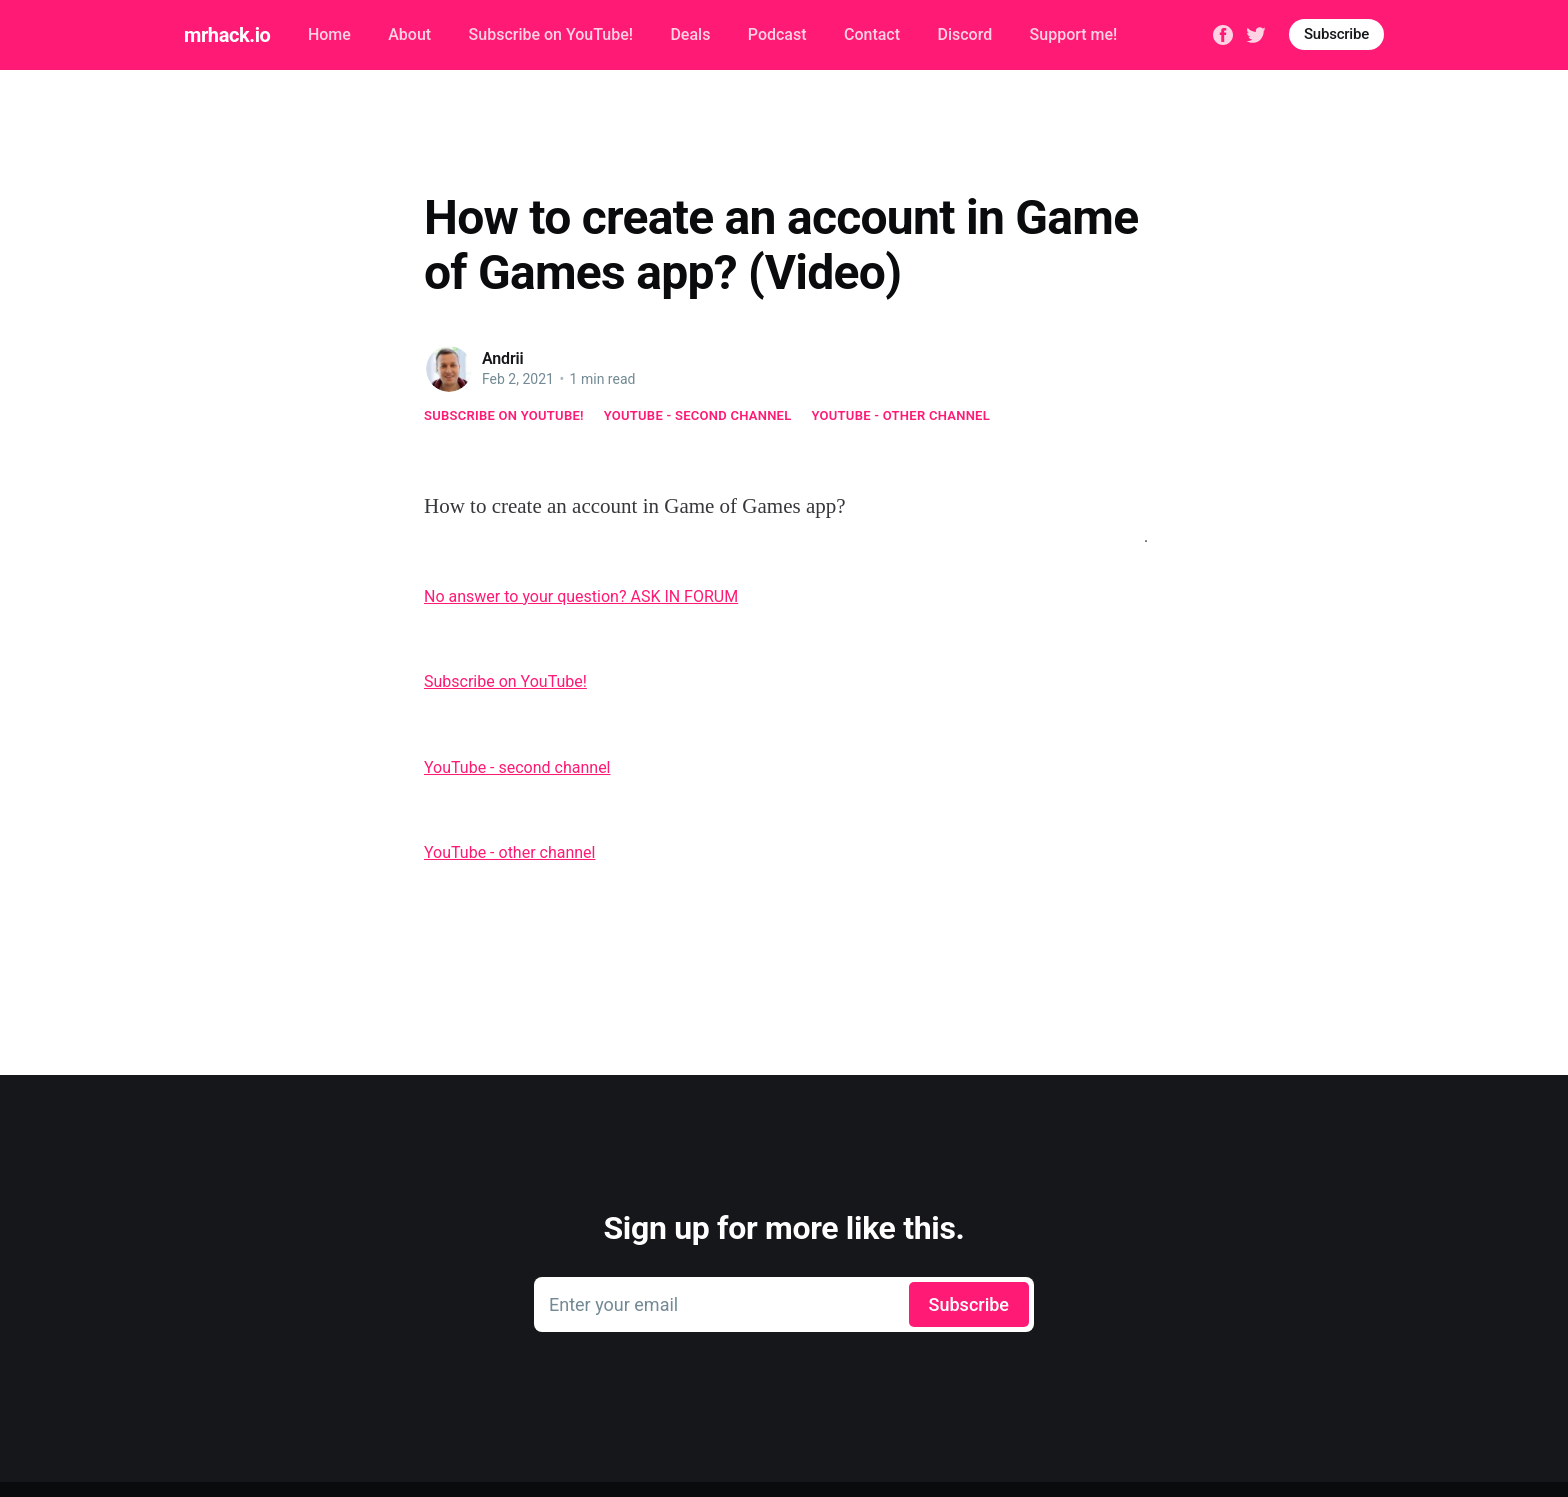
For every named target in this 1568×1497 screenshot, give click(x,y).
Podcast (777, 34)
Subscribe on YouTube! (551, 34)
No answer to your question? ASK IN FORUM (581, 596)
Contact (872, 34)
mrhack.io (227, 35)
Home (329, 34)
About (409, 34)
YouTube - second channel (698, 415)
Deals (690, 34)
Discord (964, 34)
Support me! (1074, 34)
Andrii (503, 358)
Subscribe (1336, 34)
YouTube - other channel (901, 415)
